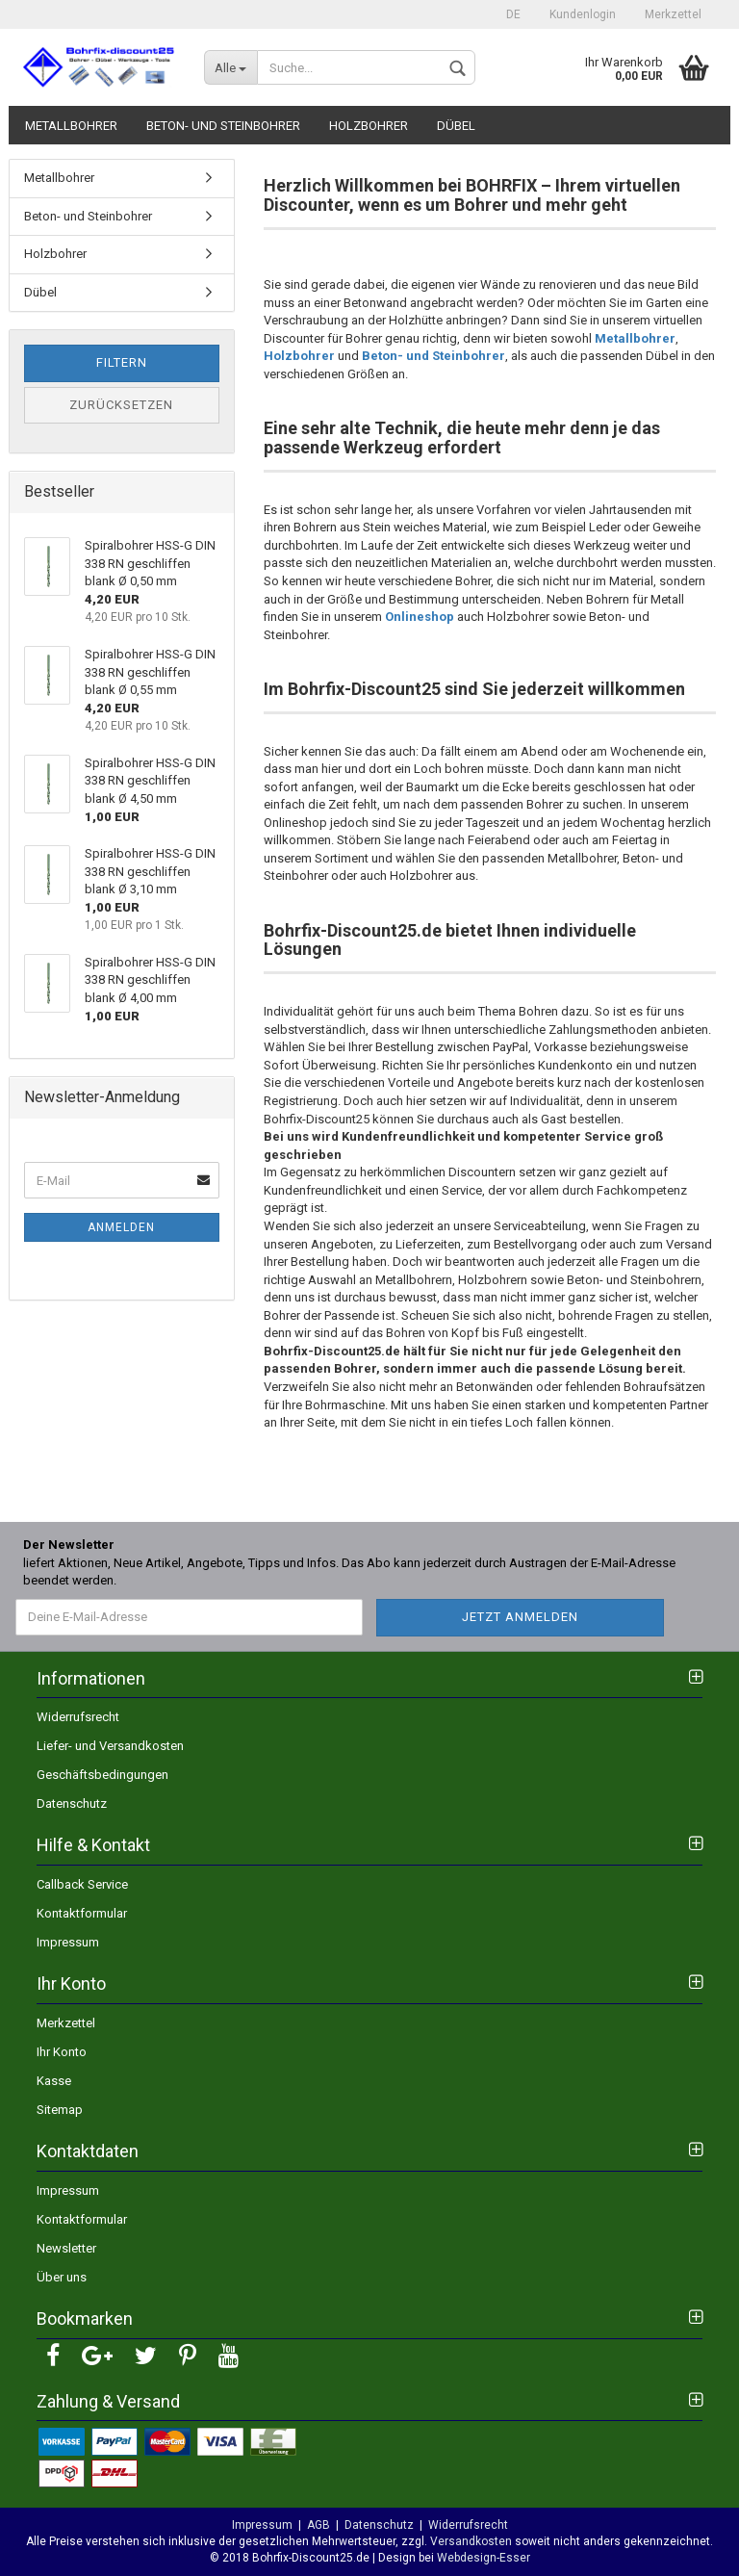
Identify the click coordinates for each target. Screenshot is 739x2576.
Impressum (68, 1942)
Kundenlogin (582, 14)
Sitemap (60, 2109)
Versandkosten (471, 2541)
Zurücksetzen (121, 405)
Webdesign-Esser (482, 2557)
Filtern (121, 362)
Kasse (54, 2081)
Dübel (456, 125)
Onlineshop (419, 616)
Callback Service (82, 1884)
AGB (318, 2525)
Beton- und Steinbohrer (223, 125)
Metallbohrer (71, 125)
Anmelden (121, 1227)
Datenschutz (72, 1803)
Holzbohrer (368, 125)
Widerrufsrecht (78, 1717)
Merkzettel (673, 14)
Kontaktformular (82, 1913)
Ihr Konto (62, 2052)
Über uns (62, 2277)
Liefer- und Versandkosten (110, 1746)
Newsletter (66, 2248)
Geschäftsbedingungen (102, 1774)
